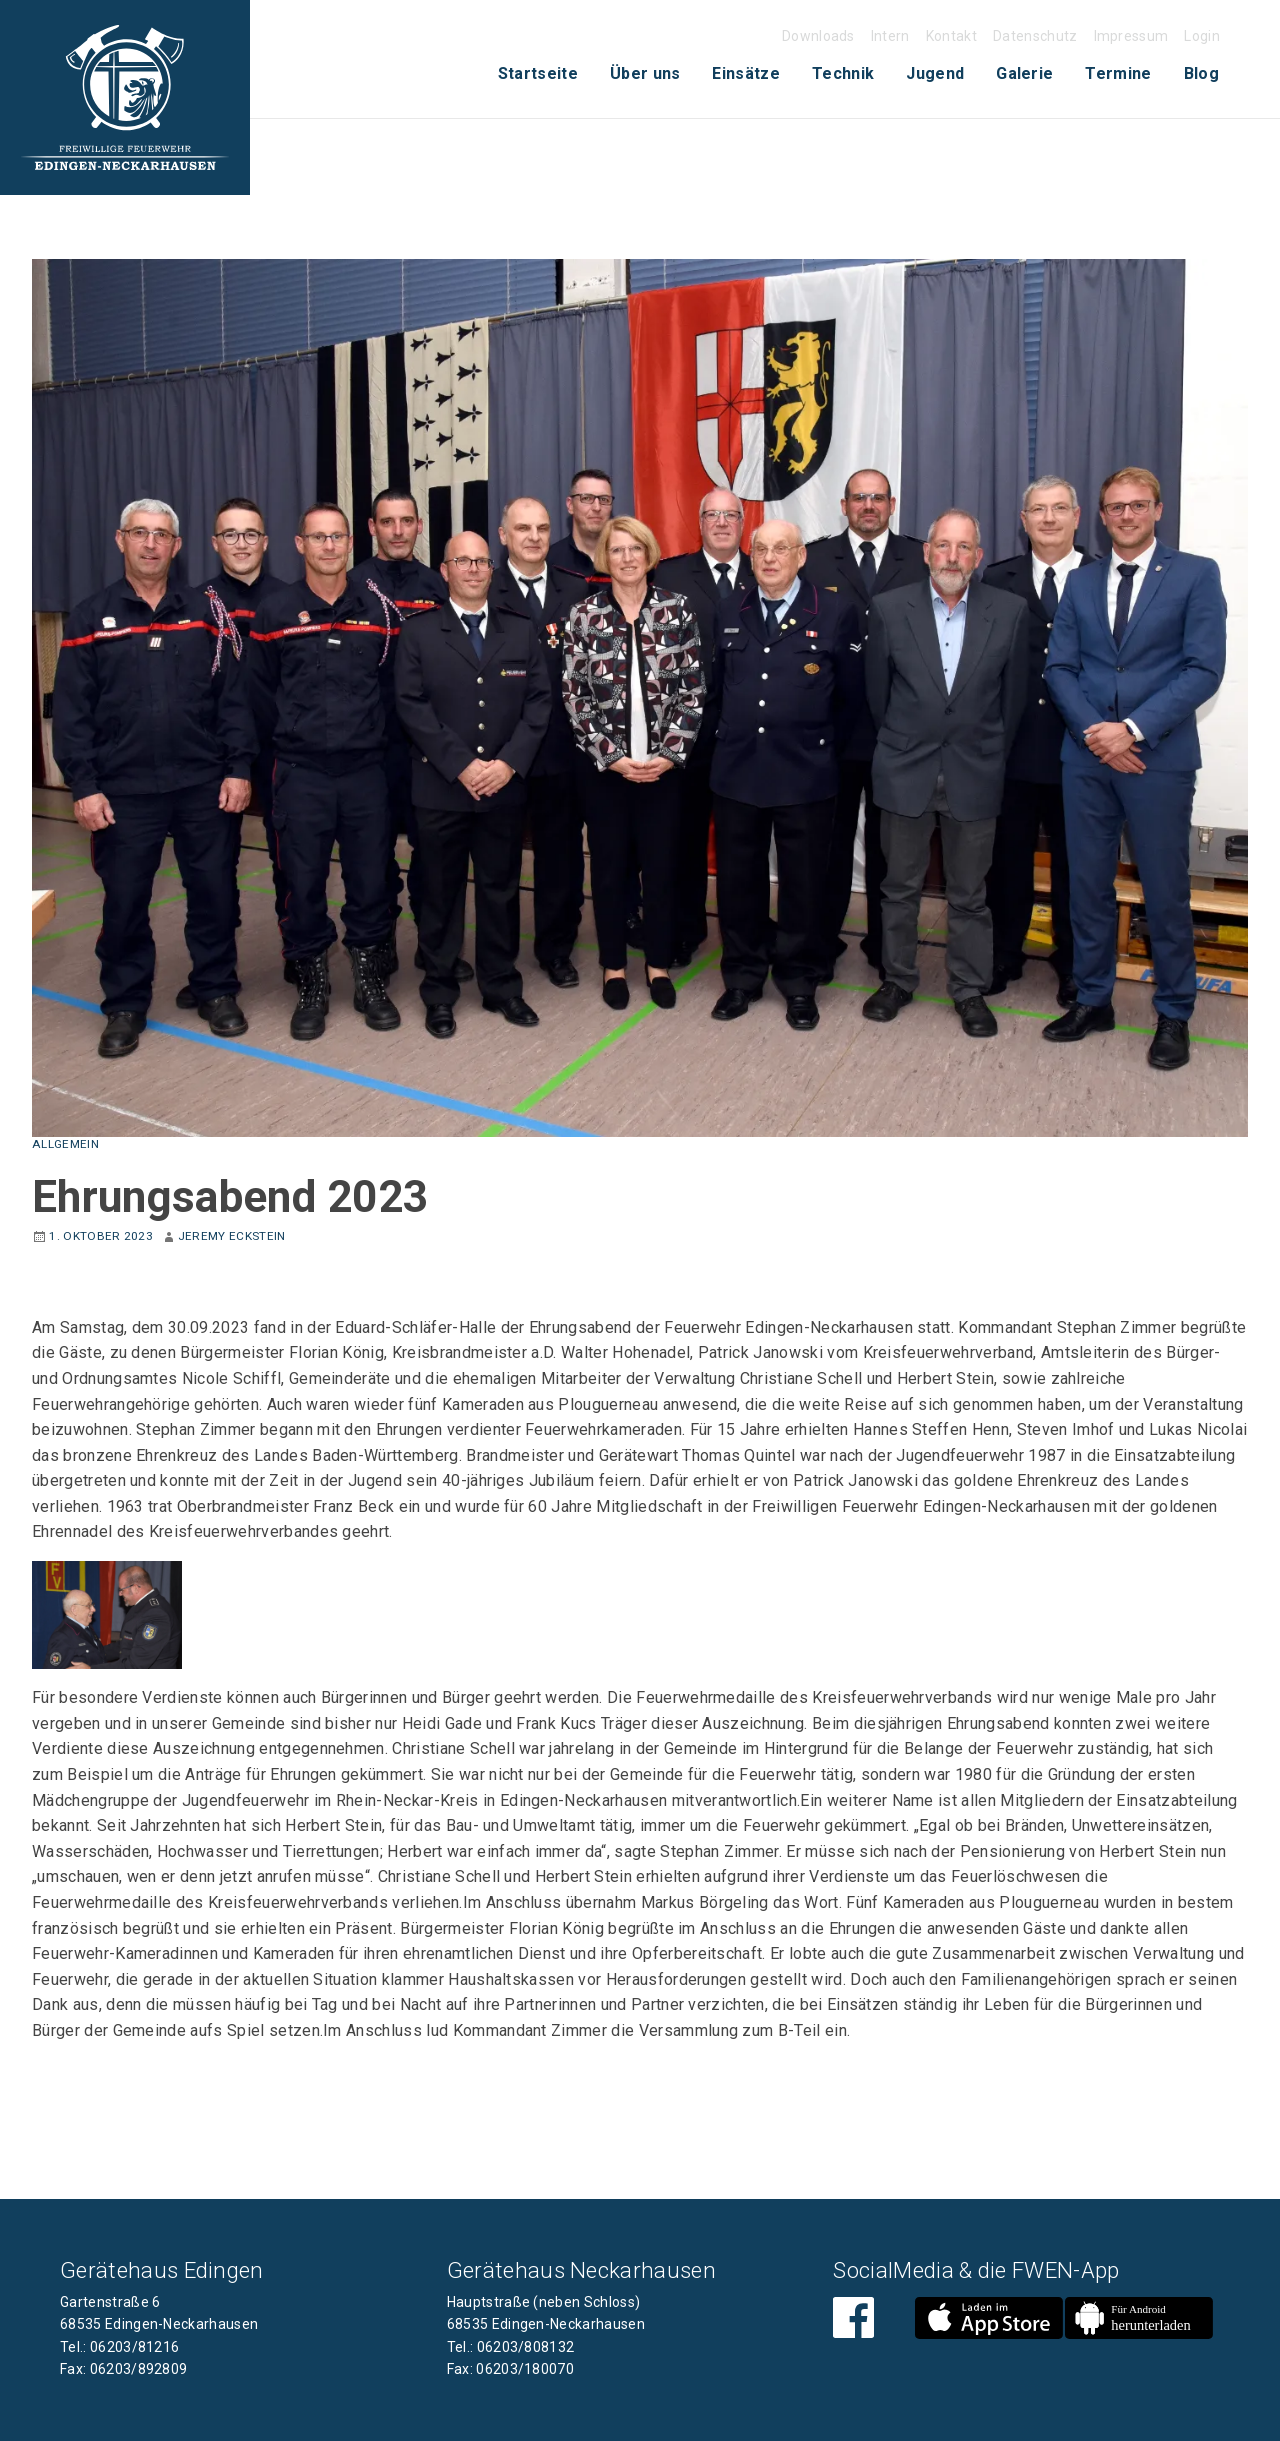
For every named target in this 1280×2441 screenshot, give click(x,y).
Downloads (818, 36)
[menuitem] (538, 74)
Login (1202, 36)
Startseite (538, 73)
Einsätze (746, 73)
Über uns (645, 73)
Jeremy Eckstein (232, 1236)
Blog (1201, 73)
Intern (890, 36)
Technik (843, 73)
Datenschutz (1035, 36)
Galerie (1024, 73)
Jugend (935, 73)
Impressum (1131, 36)
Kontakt (951, 36)
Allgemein (65, 1144)
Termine (1118, 73)
